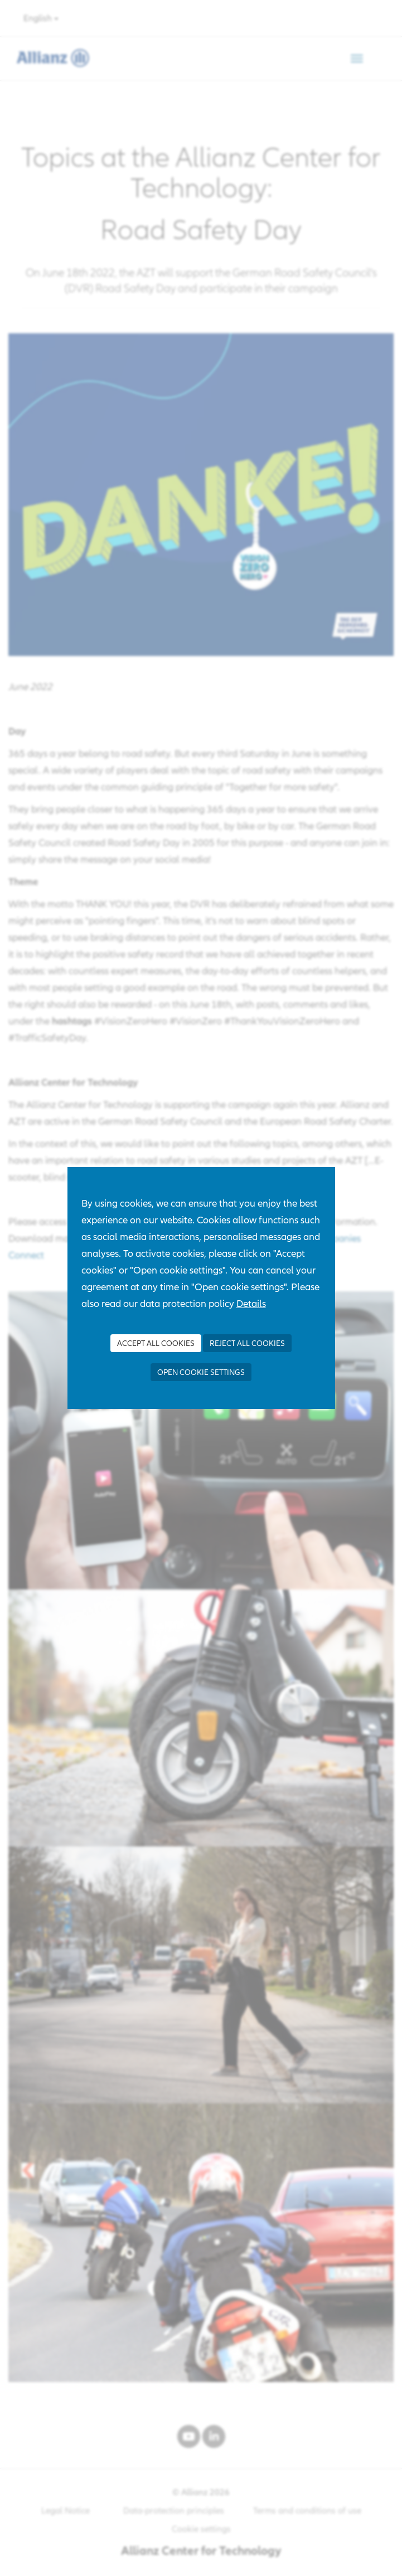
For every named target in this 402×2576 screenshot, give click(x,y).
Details (251, 1303)
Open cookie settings (201, 1372)
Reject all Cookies (247, 1343)
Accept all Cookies (156, 1343)
